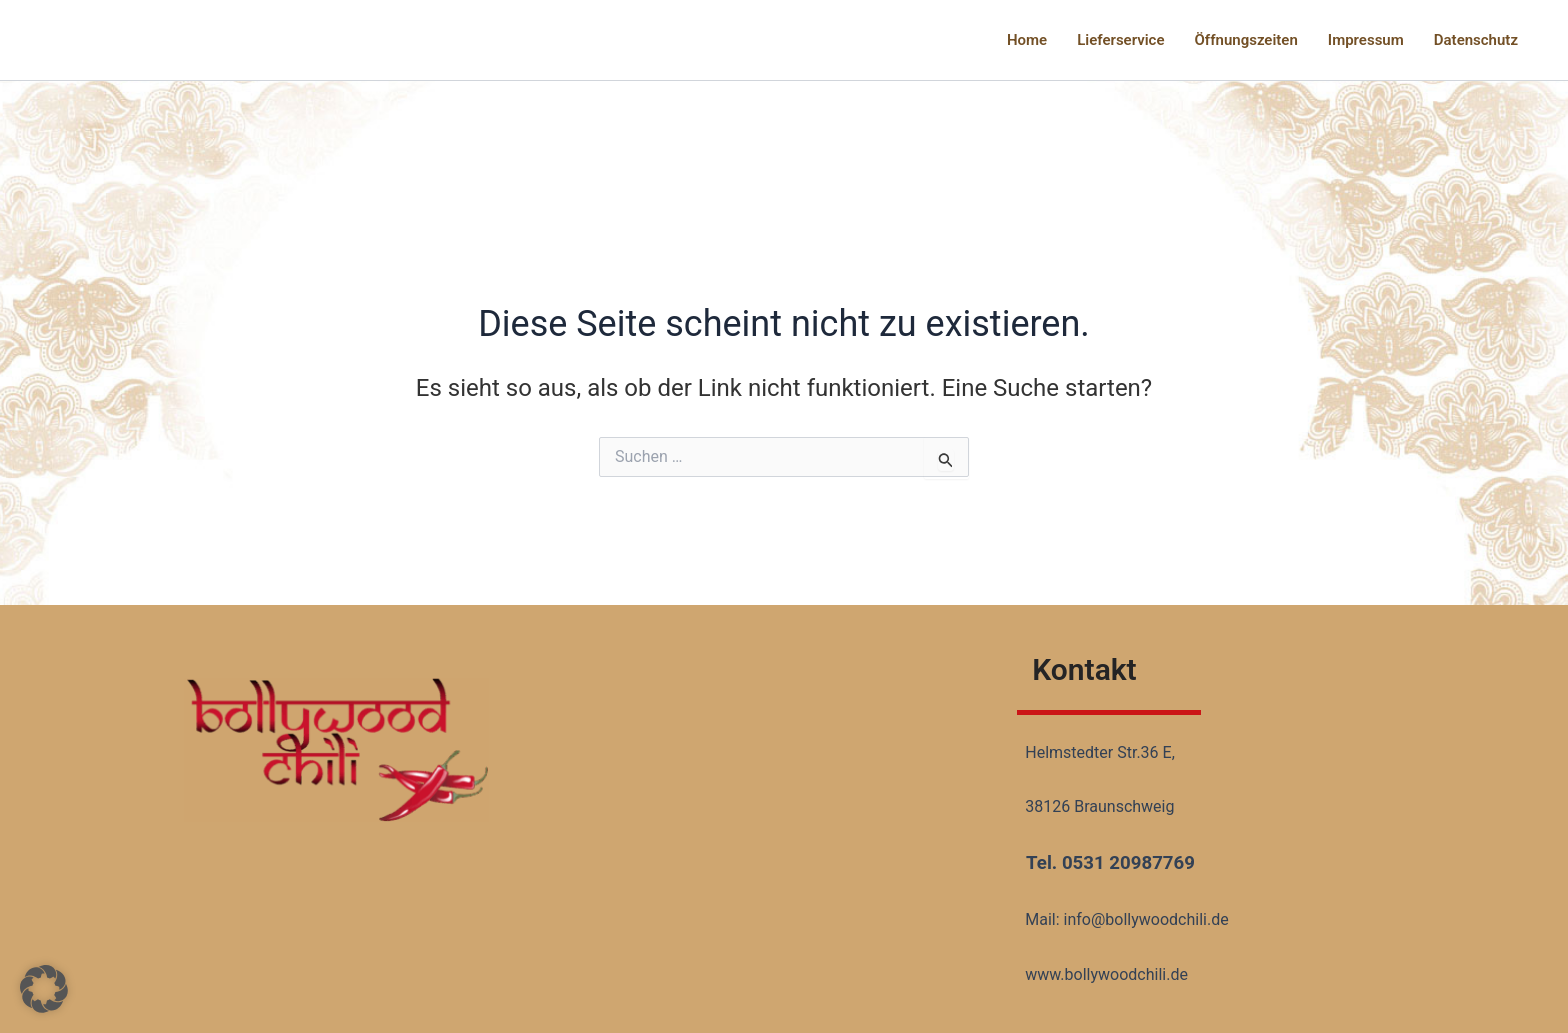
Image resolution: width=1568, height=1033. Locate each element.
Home (1027, 40)
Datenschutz (1476, 40)
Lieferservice (1120, 40)
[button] (44, 989)
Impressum (1366, 40)
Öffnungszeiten (1246, 40)
